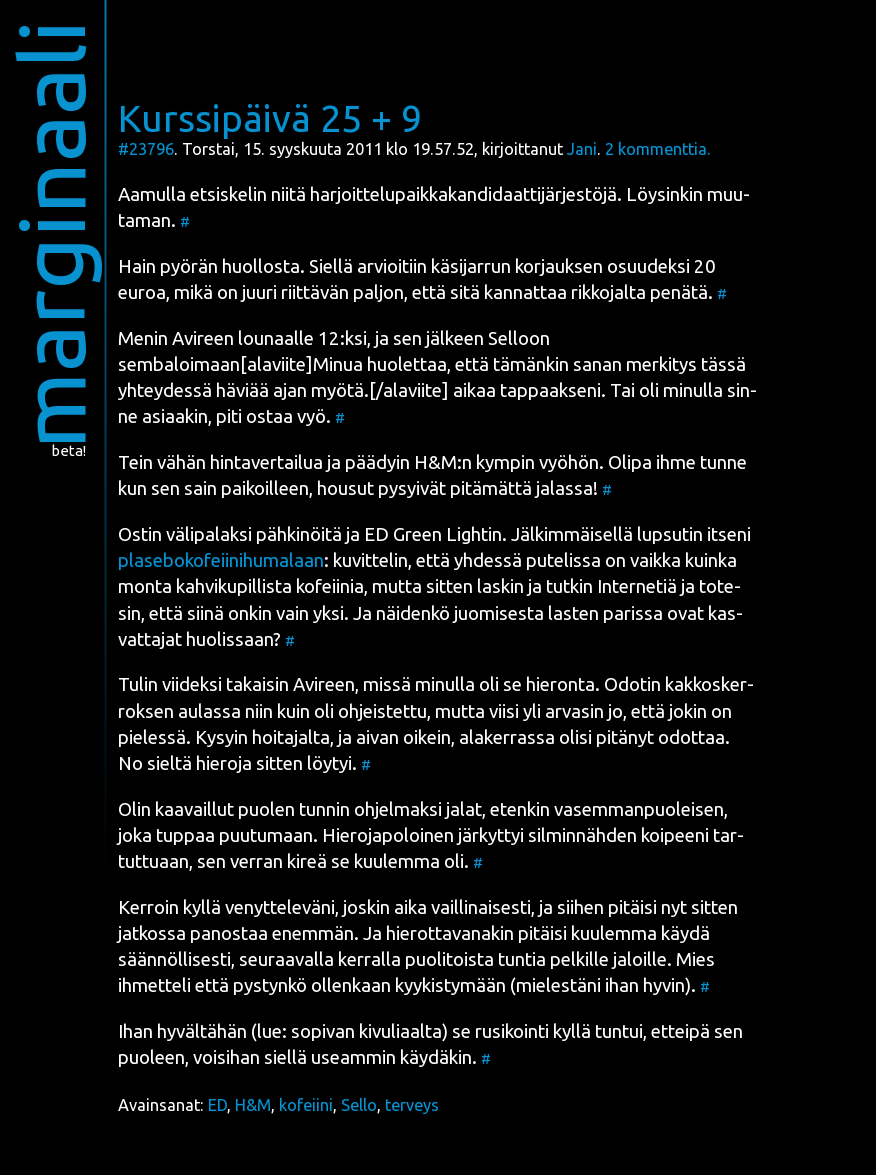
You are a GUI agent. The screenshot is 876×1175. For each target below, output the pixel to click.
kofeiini (306, 1105)
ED (376, 534)
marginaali (51, 234)
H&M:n (443, 462)
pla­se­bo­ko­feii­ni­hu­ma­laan (221, 560)
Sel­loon (519, 338)
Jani (582, 149)
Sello (359, 1105)
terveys (412, 1105)
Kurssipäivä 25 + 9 (270, 118)
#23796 (146, 149)
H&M (253, 1105)
